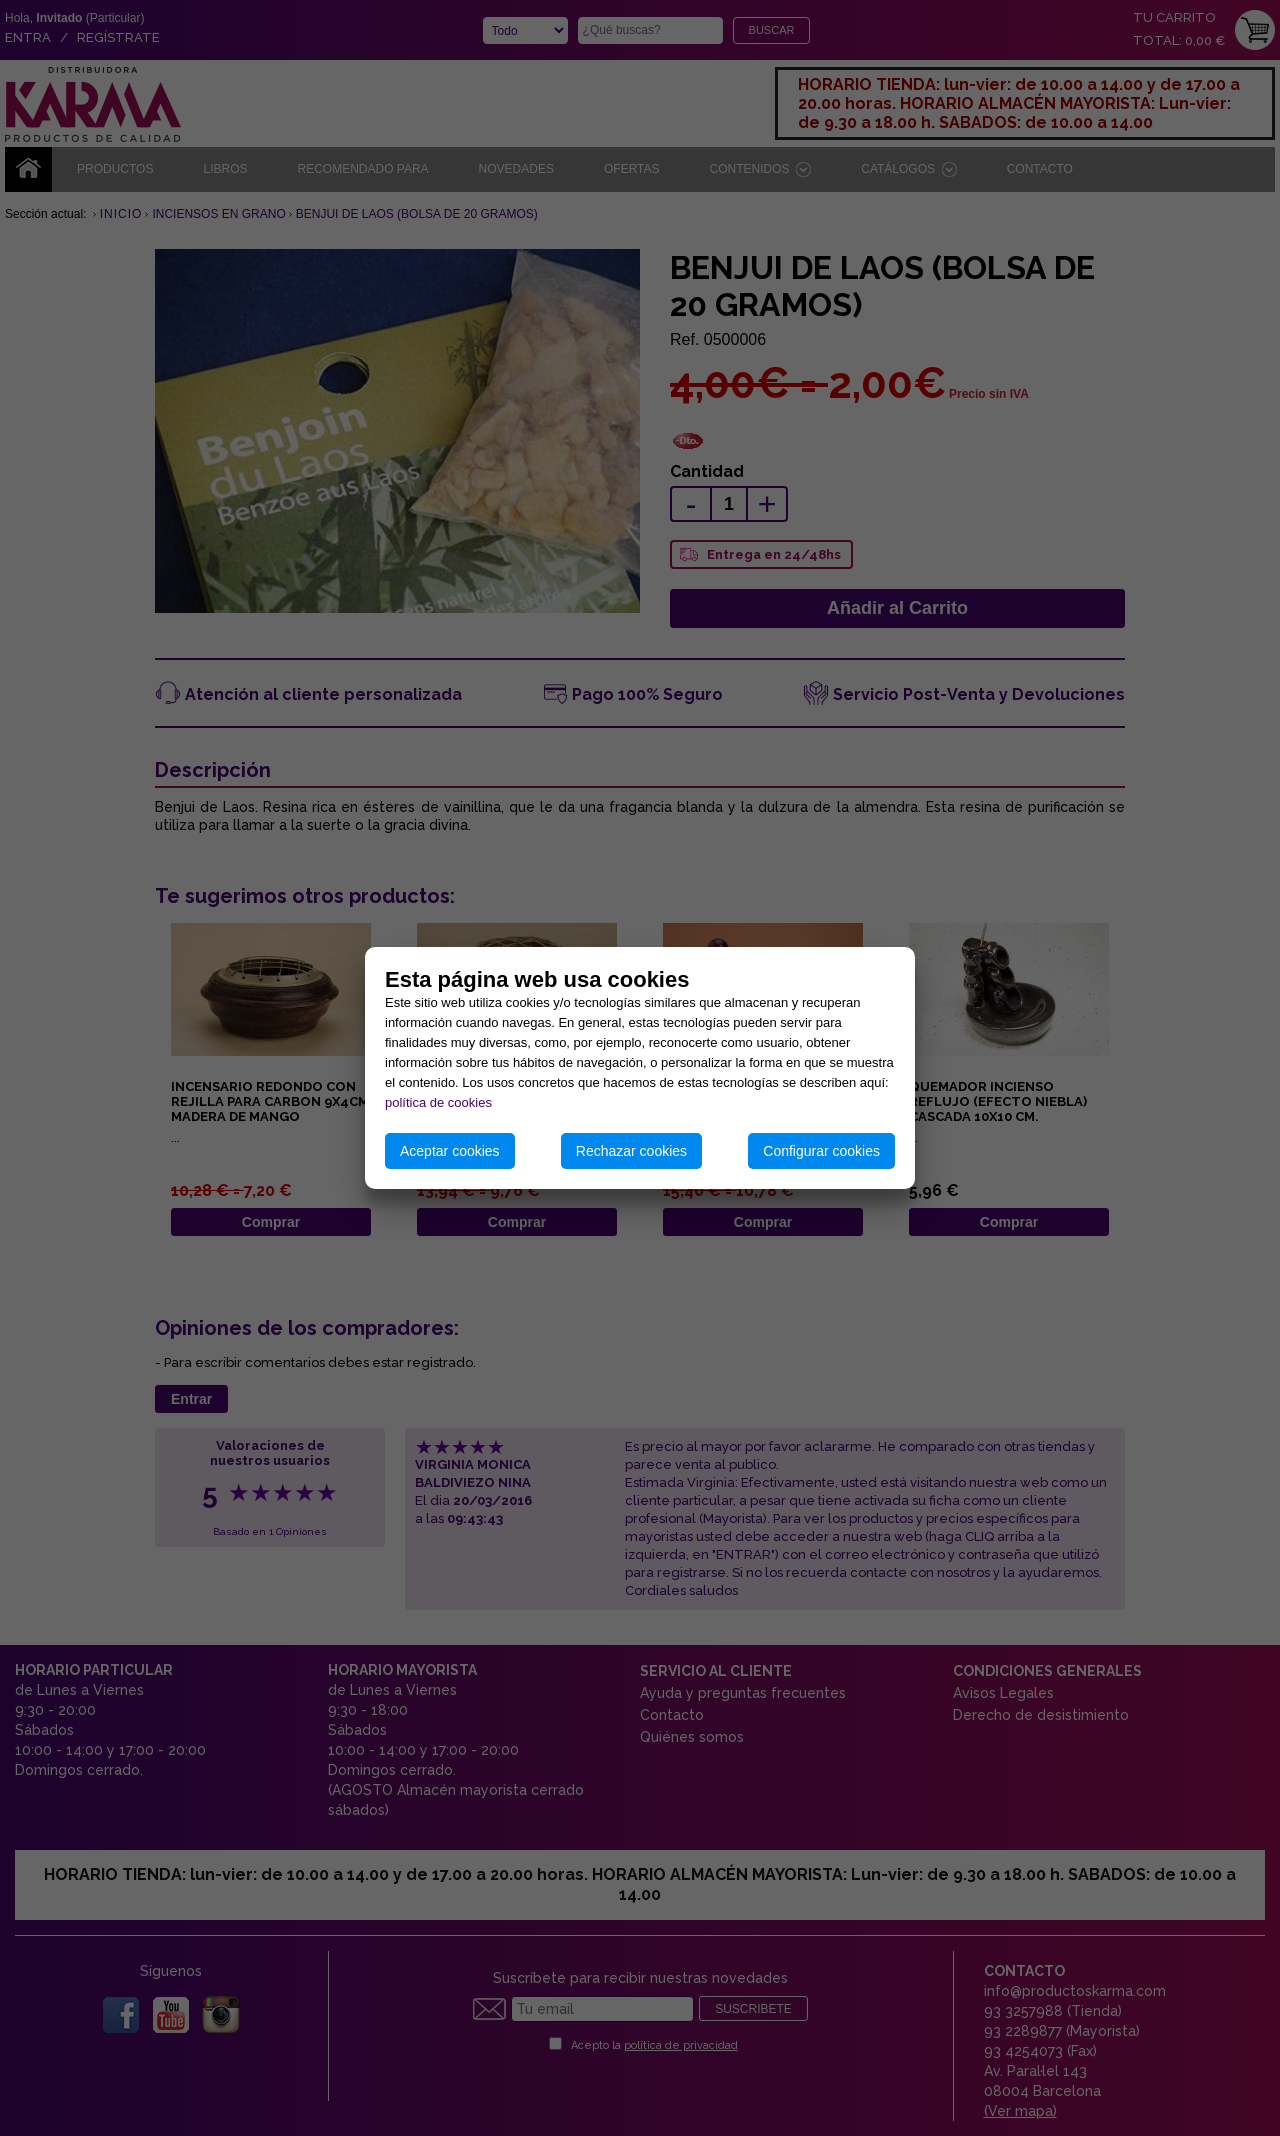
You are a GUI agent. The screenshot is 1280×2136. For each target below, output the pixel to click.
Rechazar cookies (631, 1151)
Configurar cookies (821, 1151)
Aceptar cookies (450, 1151)
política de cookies (438, 1102)
